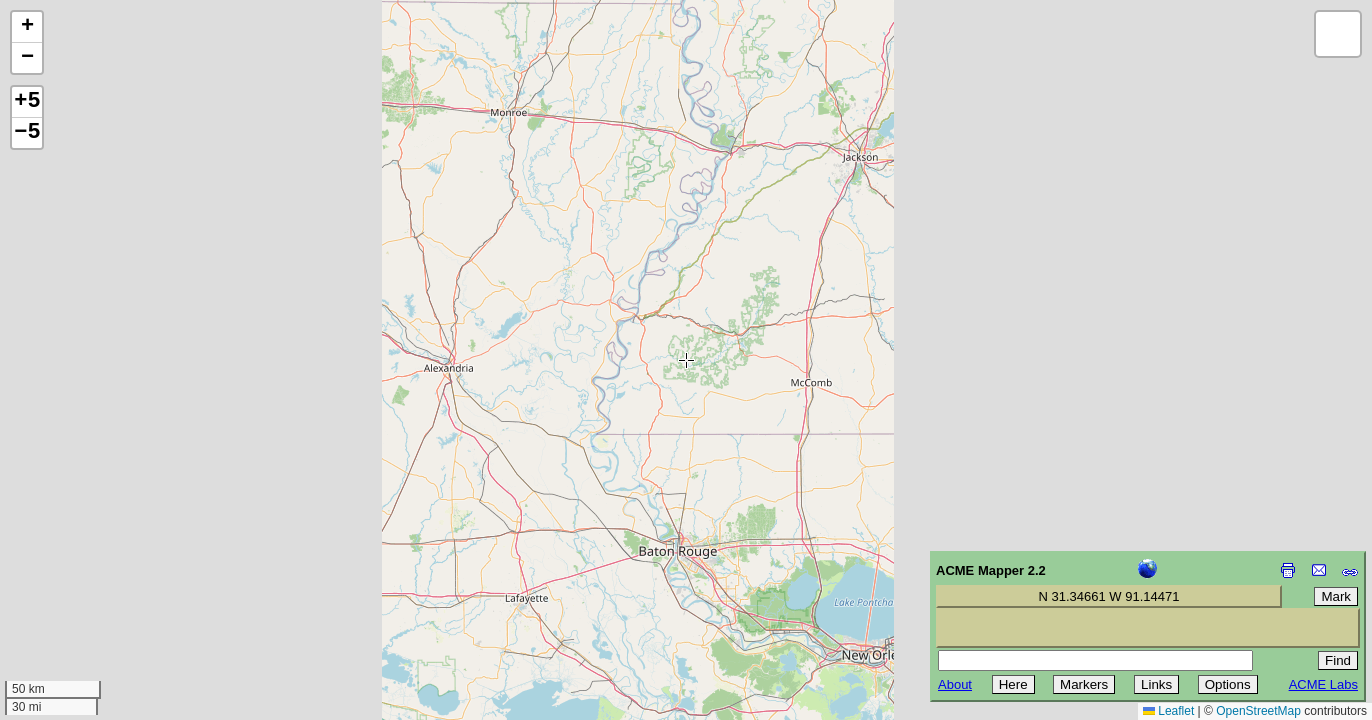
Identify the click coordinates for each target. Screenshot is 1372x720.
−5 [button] (27, 133)
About (955, 684)
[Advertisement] (106, 578)
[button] (27, 27)
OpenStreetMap (1258, 711)
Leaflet (1168, 711)
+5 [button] (27, 102)
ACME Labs (1323, 684)
